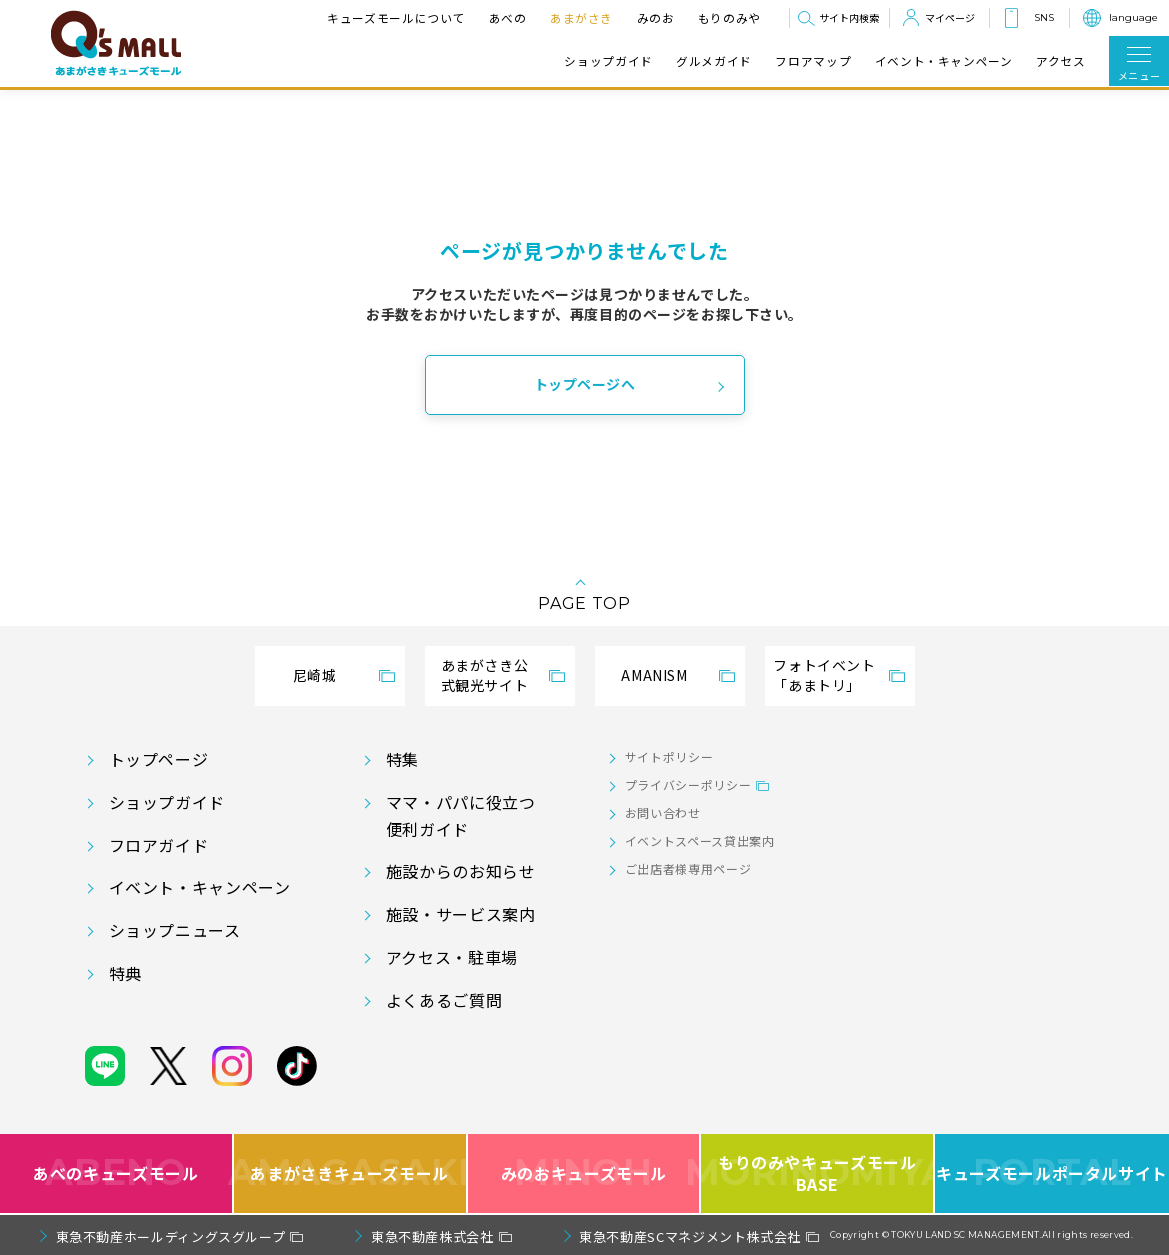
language (1133, 17)
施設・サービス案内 (461, 914)
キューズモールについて (396, 17)
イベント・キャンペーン (944, 61)
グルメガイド (714, 61)
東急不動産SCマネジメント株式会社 (690, 1236)
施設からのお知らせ (461, 871)
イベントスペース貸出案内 (700, 840)
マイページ (950, 17)
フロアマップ (813, 61)
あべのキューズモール (115, 1173)
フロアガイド (159, 845)
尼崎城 (315, 675)
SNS (1044, 17)
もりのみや (729, 17)
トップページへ (585, 384)
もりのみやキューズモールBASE (818, 1173)
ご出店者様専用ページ (688, 868)
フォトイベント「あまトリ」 (824, 675)
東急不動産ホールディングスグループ (171, 1236)
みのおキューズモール (583, 1173)
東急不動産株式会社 (432, 1236)
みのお (656, 17)
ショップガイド (608, 61)
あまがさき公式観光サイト (485, 675)
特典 (125, 973)
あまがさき (581, 17)
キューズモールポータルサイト (1052, 1173)
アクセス (1061, 61)
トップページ (159, 759)
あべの (508, 17)
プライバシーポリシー (688, 784)
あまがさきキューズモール (351, 1173)
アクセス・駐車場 (452, 957)
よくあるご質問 (444, 1000)
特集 (402, 759)
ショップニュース (175, 930)
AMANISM (654, 675)
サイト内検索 (849, 17)
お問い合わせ (663, 812)
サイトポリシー (669, 756)
